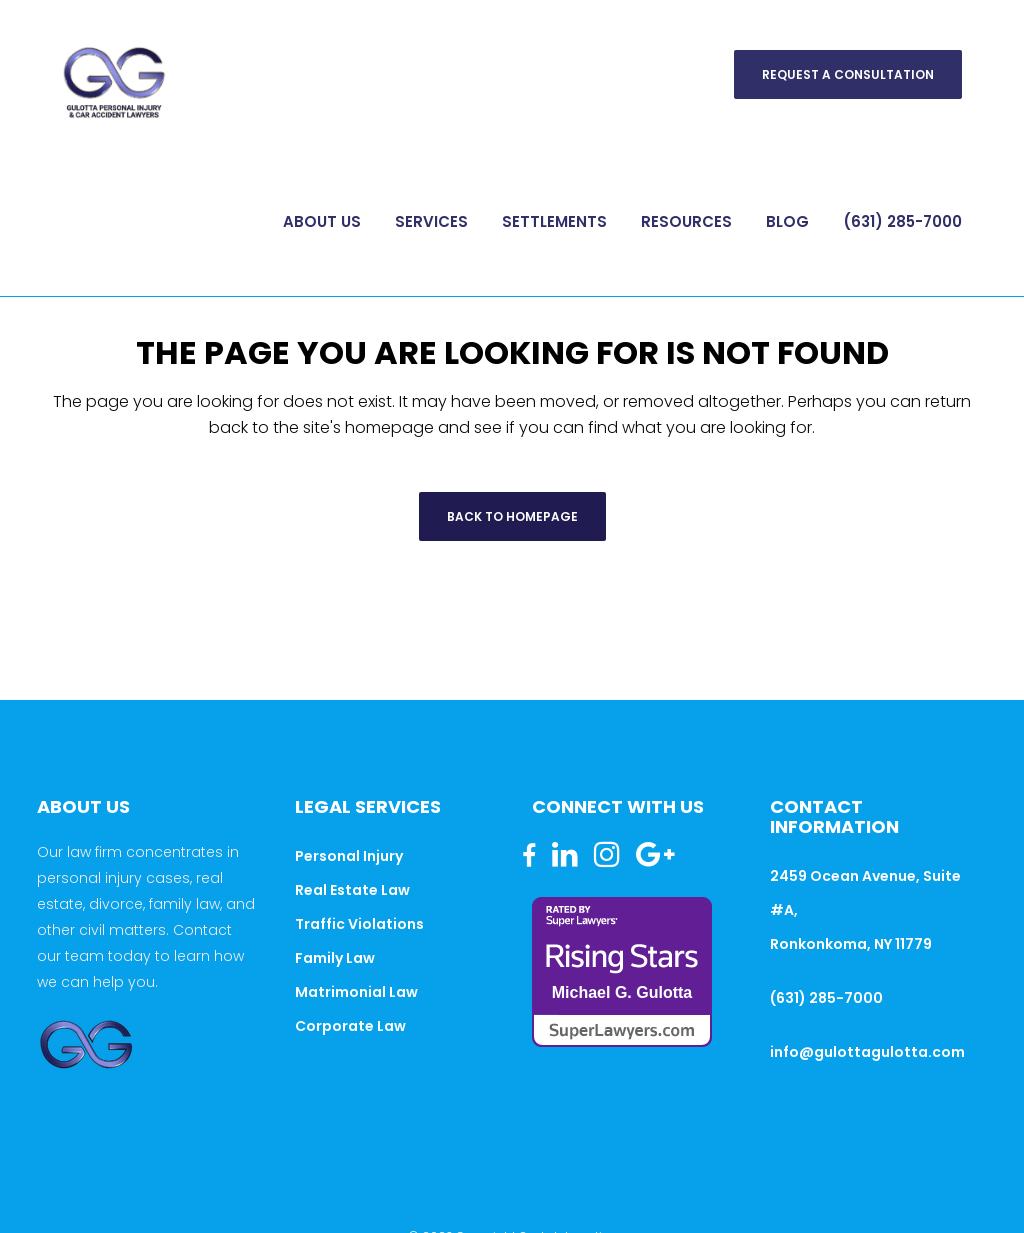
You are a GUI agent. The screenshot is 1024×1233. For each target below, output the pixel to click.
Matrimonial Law (356, 992)
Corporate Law (350, 1026)
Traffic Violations (359, 924)
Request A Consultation (848, 74)
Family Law (335, 958)
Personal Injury (349, 856)
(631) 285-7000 (826, 998)
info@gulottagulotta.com (867, 1052)
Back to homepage (512, 516)
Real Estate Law (352, 890)
